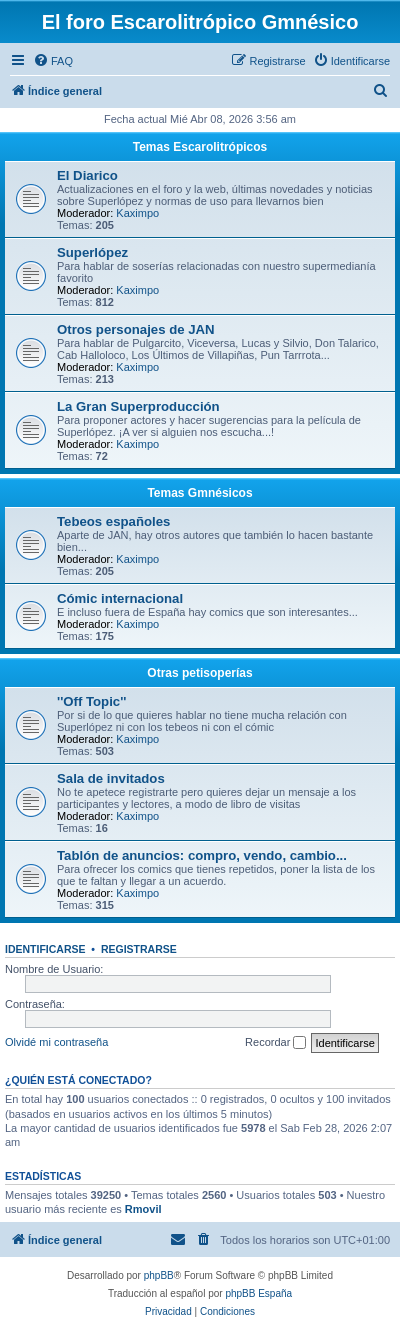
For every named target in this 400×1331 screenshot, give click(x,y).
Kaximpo (137, 213)
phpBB (159, 1275)
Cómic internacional (120, 598)
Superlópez (92, 252)
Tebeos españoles (113, 521)
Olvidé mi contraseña (56, 1042)
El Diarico (87, 175)
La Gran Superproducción (138, 406)
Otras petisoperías (199, 673)
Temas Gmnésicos (199, 493)
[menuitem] (53, 61)
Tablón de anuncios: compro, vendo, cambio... (202, 855)
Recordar (275, 1043)
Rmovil (143, 1209)
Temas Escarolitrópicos (200, 147)
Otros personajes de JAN (136, 329)
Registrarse (139, 949)
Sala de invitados (111, 778)
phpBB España (258, 1293)
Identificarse (45, 949)
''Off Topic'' (91, 701)
